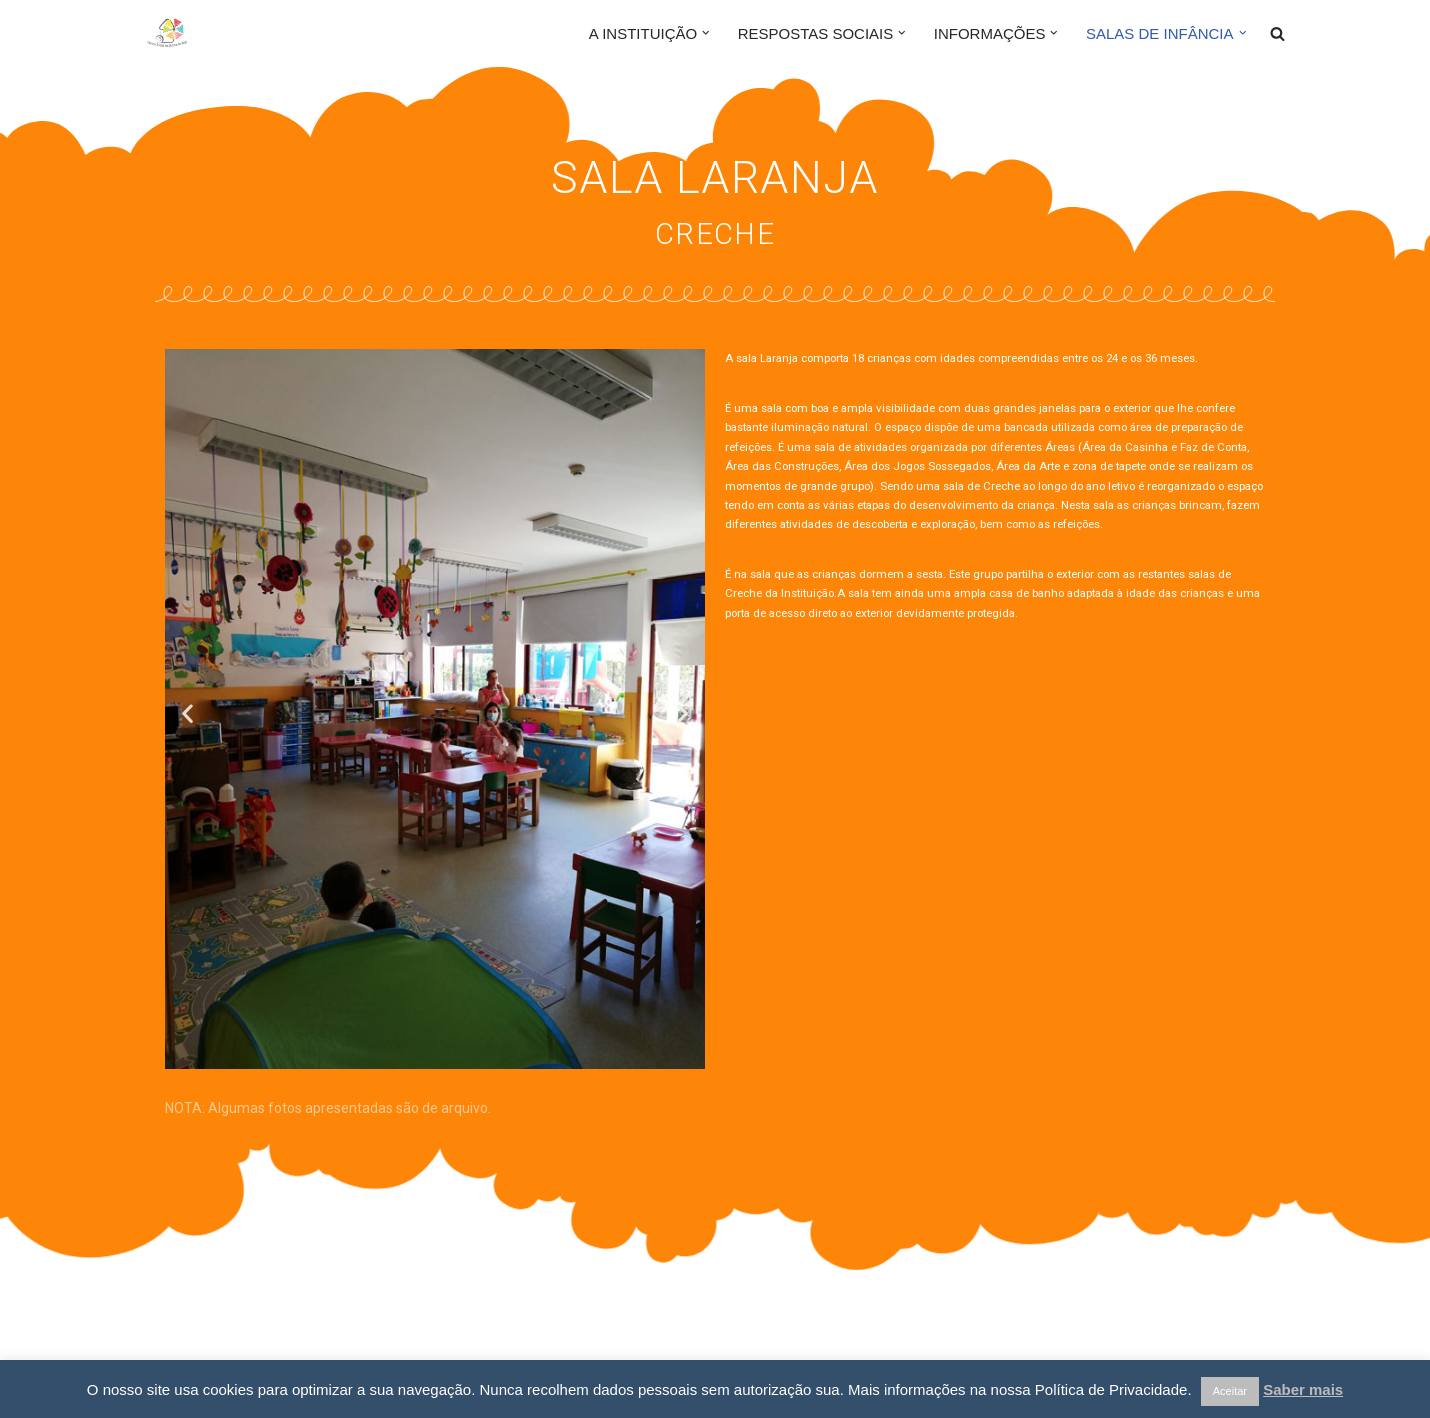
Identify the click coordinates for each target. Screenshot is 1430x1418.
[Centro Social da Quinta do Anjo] (205, 33)
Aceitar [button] (1230, 1391)
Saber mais (1303, 1389)
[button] (706, 33)
